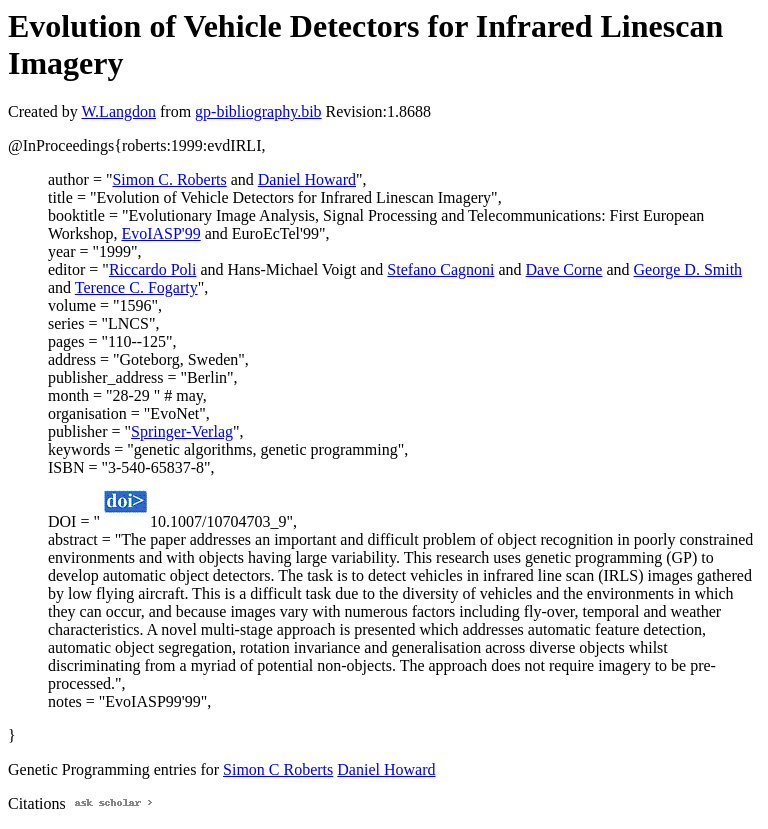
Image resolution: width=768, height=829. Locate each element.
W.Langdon (118, 111)
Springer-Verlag (182, 431)
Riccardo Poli (153, 269)
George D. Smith (688, 269)
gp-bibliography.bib (258, 111)
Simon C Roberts (278, 769)
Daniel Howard (307, 179)
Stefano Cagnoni (440, 269)
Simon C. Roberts (169, 179)
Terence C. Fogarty (136, 287)
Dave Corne (564, 269)
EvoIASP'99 (160, 233)
